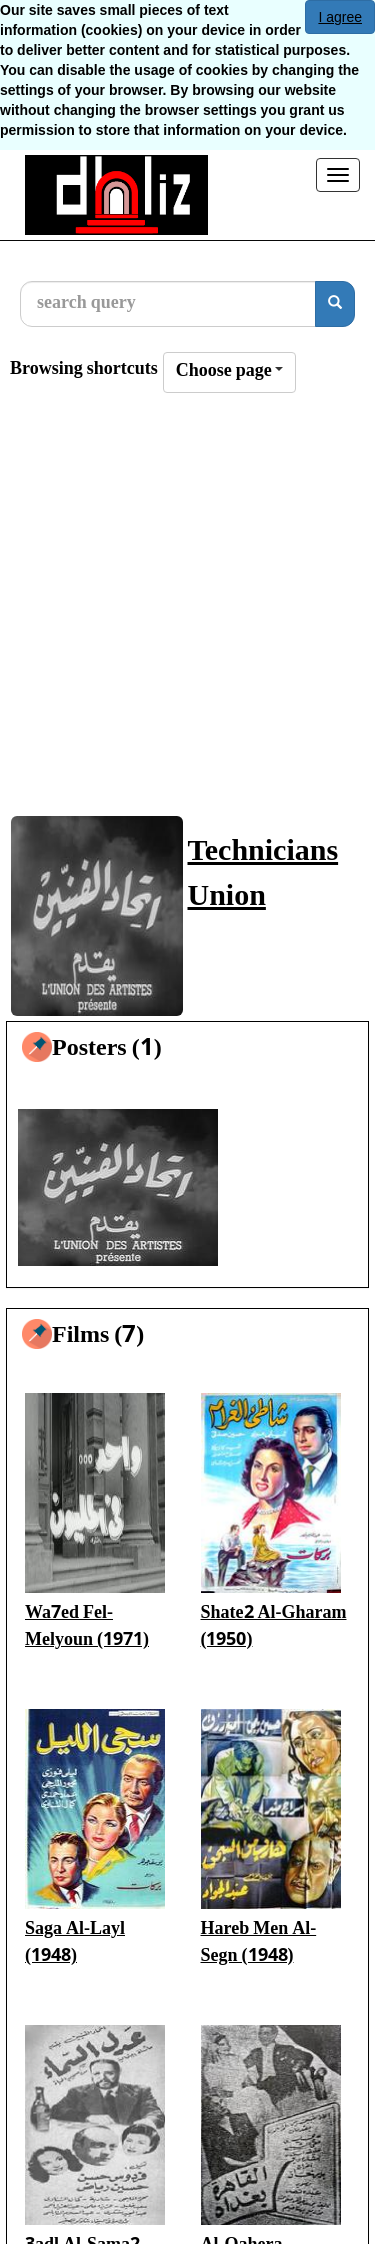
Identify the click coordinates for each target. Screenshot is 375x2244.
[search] (335, 304)
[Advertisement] (187, 613)
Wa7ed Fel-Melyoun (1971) (87, 1627)
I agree (340, 17)
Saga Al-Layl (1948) (75, 1943)
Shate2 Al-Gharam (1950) (274, 1627)
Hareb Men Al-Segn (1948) (259, 1943)
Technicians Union (263, 876)
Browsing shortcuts (84, 370)
